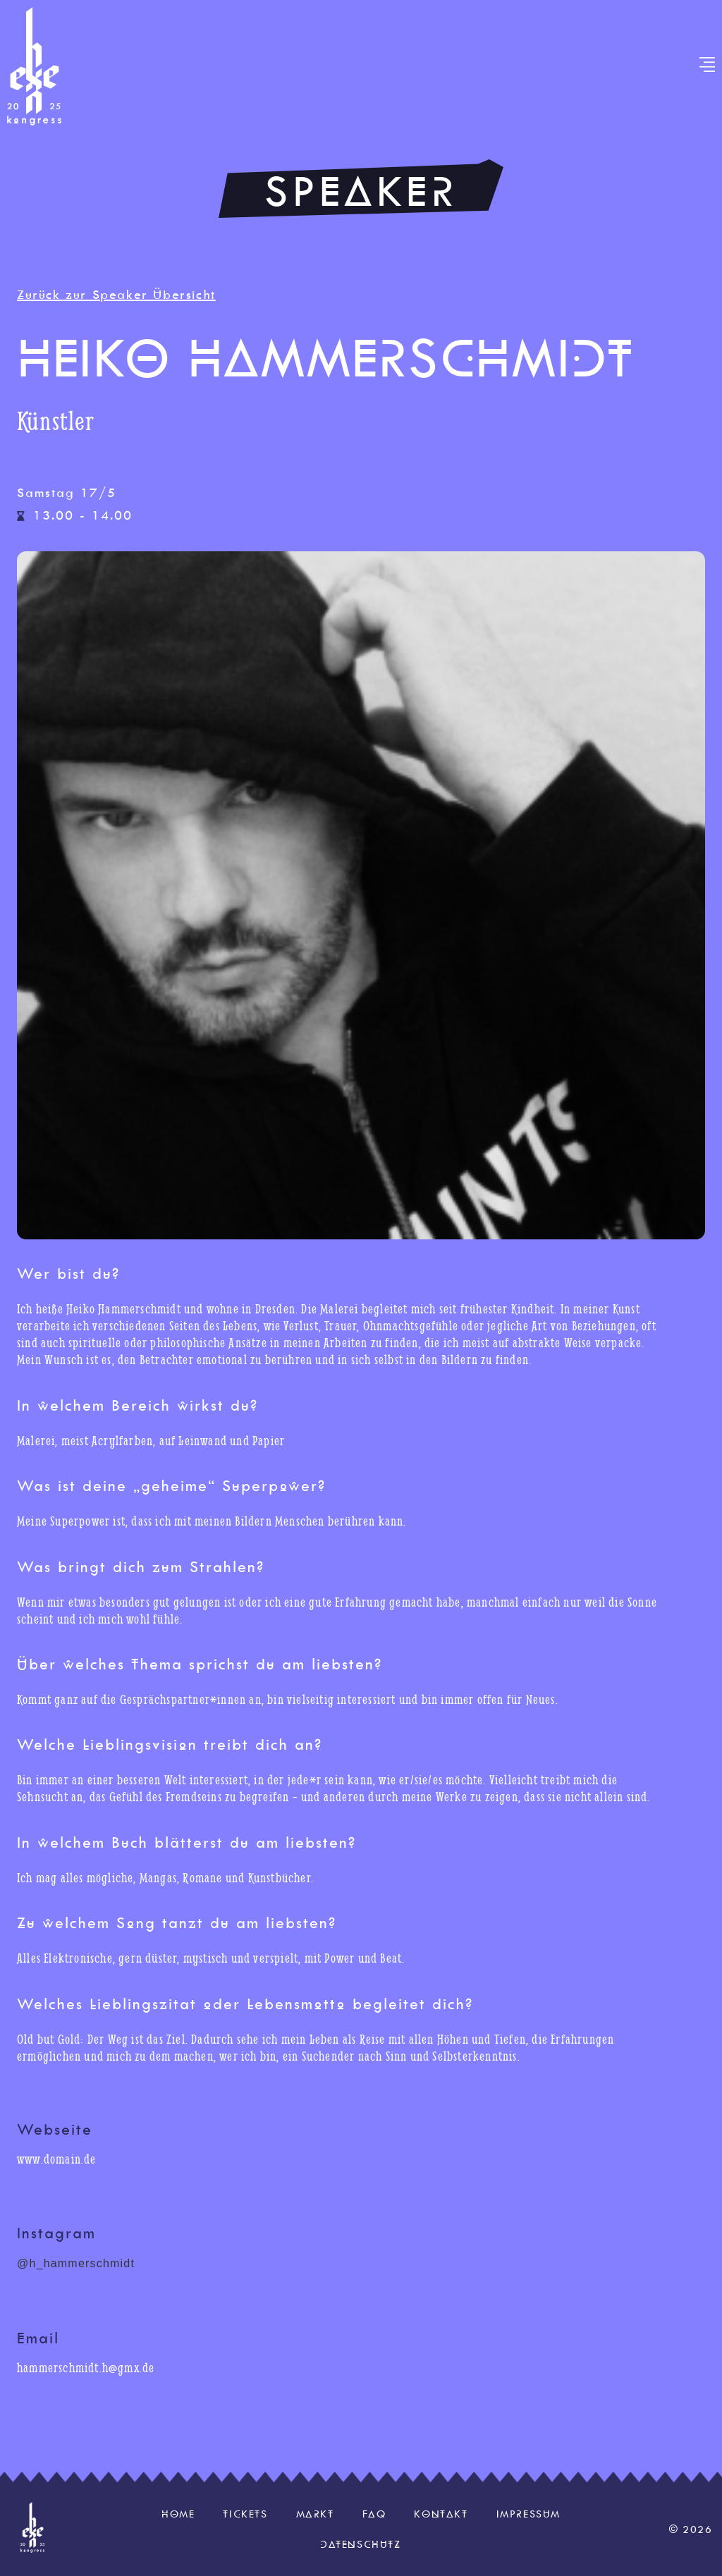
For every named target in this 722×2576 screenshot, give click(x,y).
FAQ (374, 2514)
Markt (315, 2514)
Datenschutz (360, 2544)
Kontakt (440, 2514)
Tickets (245, 2514)
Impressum (528, 2514)
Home (178, 2514)
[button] (707, 66)
